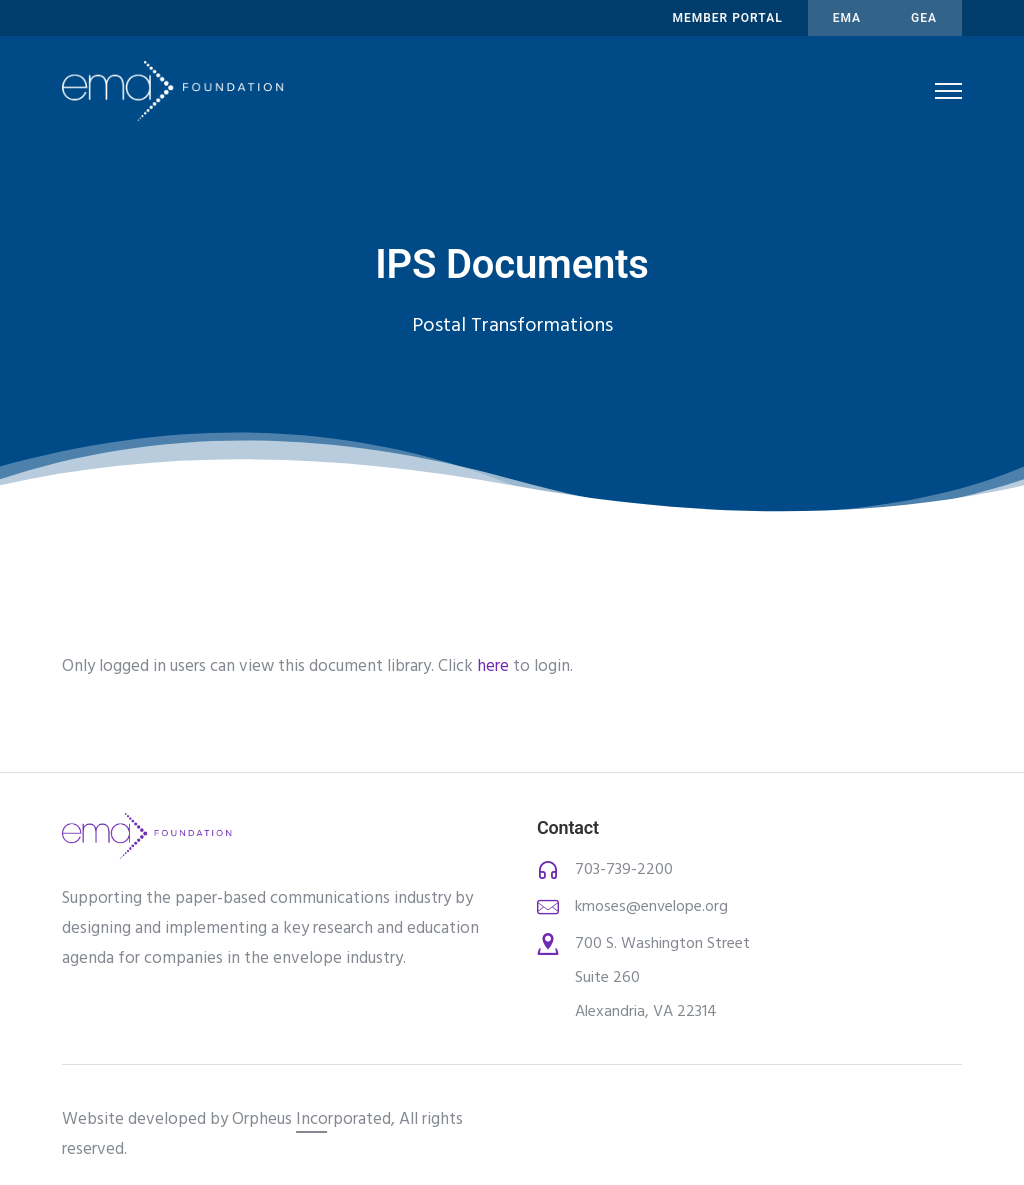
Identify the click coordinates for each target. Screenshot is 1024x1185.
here (493, 666)
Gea (924, 18)
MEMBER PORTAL (727, 18)
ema (847, 18)
